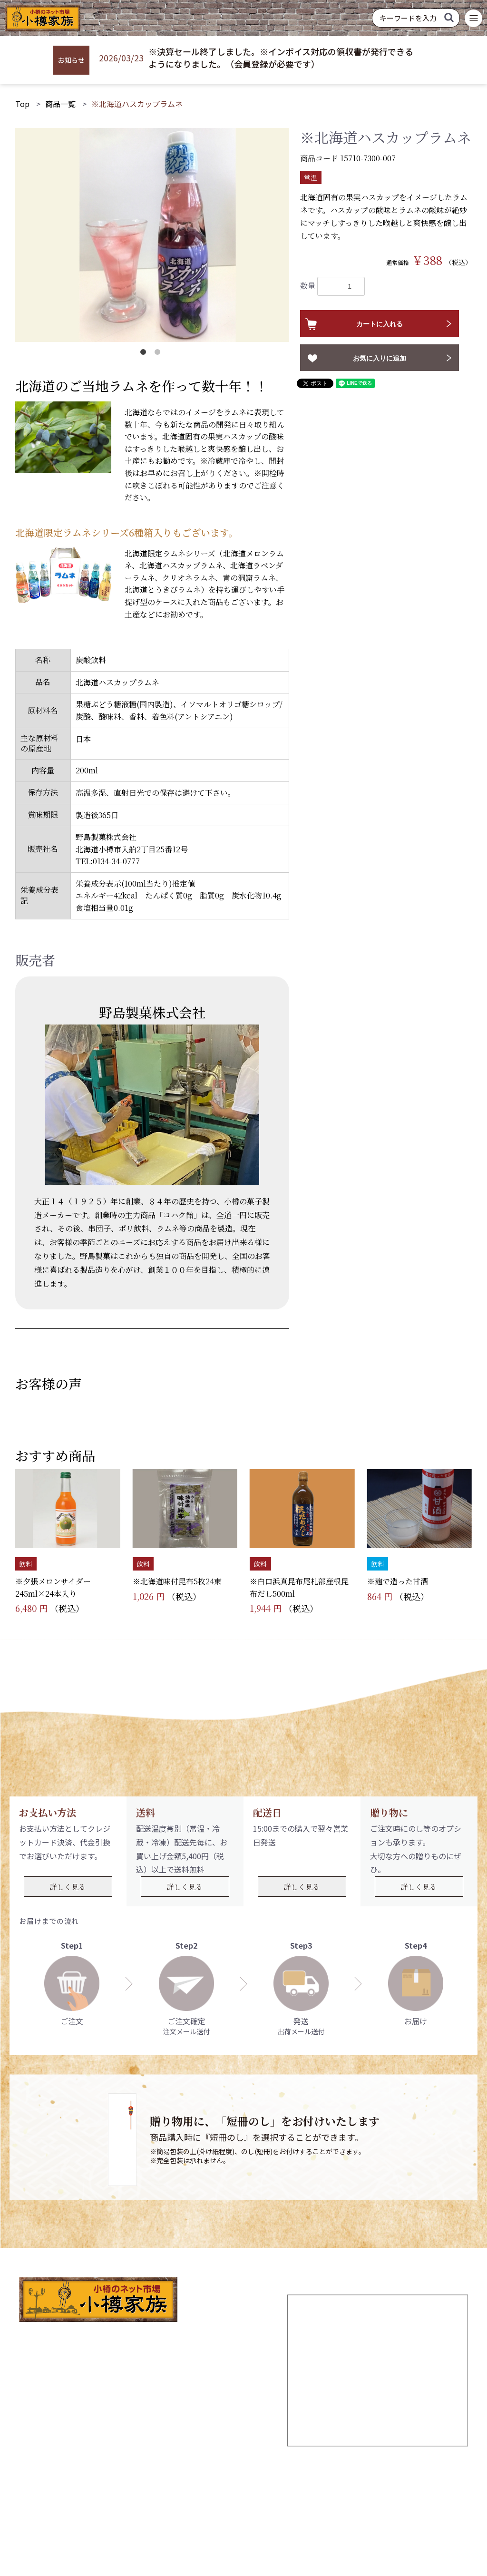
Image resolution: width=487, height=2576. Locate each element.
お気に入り (287, 2501)
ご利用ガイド (188, 2501)
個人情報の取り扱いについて (181, 2518)
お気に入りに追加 (379, 358)
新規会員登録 (128, 2501)
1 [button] (145, 354)
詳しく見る (68, 1887)
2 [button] (159, 354)
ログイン (240, 2501)
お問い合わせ (386, 2501)
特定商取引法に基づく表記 (308, 2518)
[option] (152, 235)
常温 (311, 177)
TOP (84, 2501)
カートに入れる (379, 324)
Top (22, 103)
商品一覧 (60, 103)
